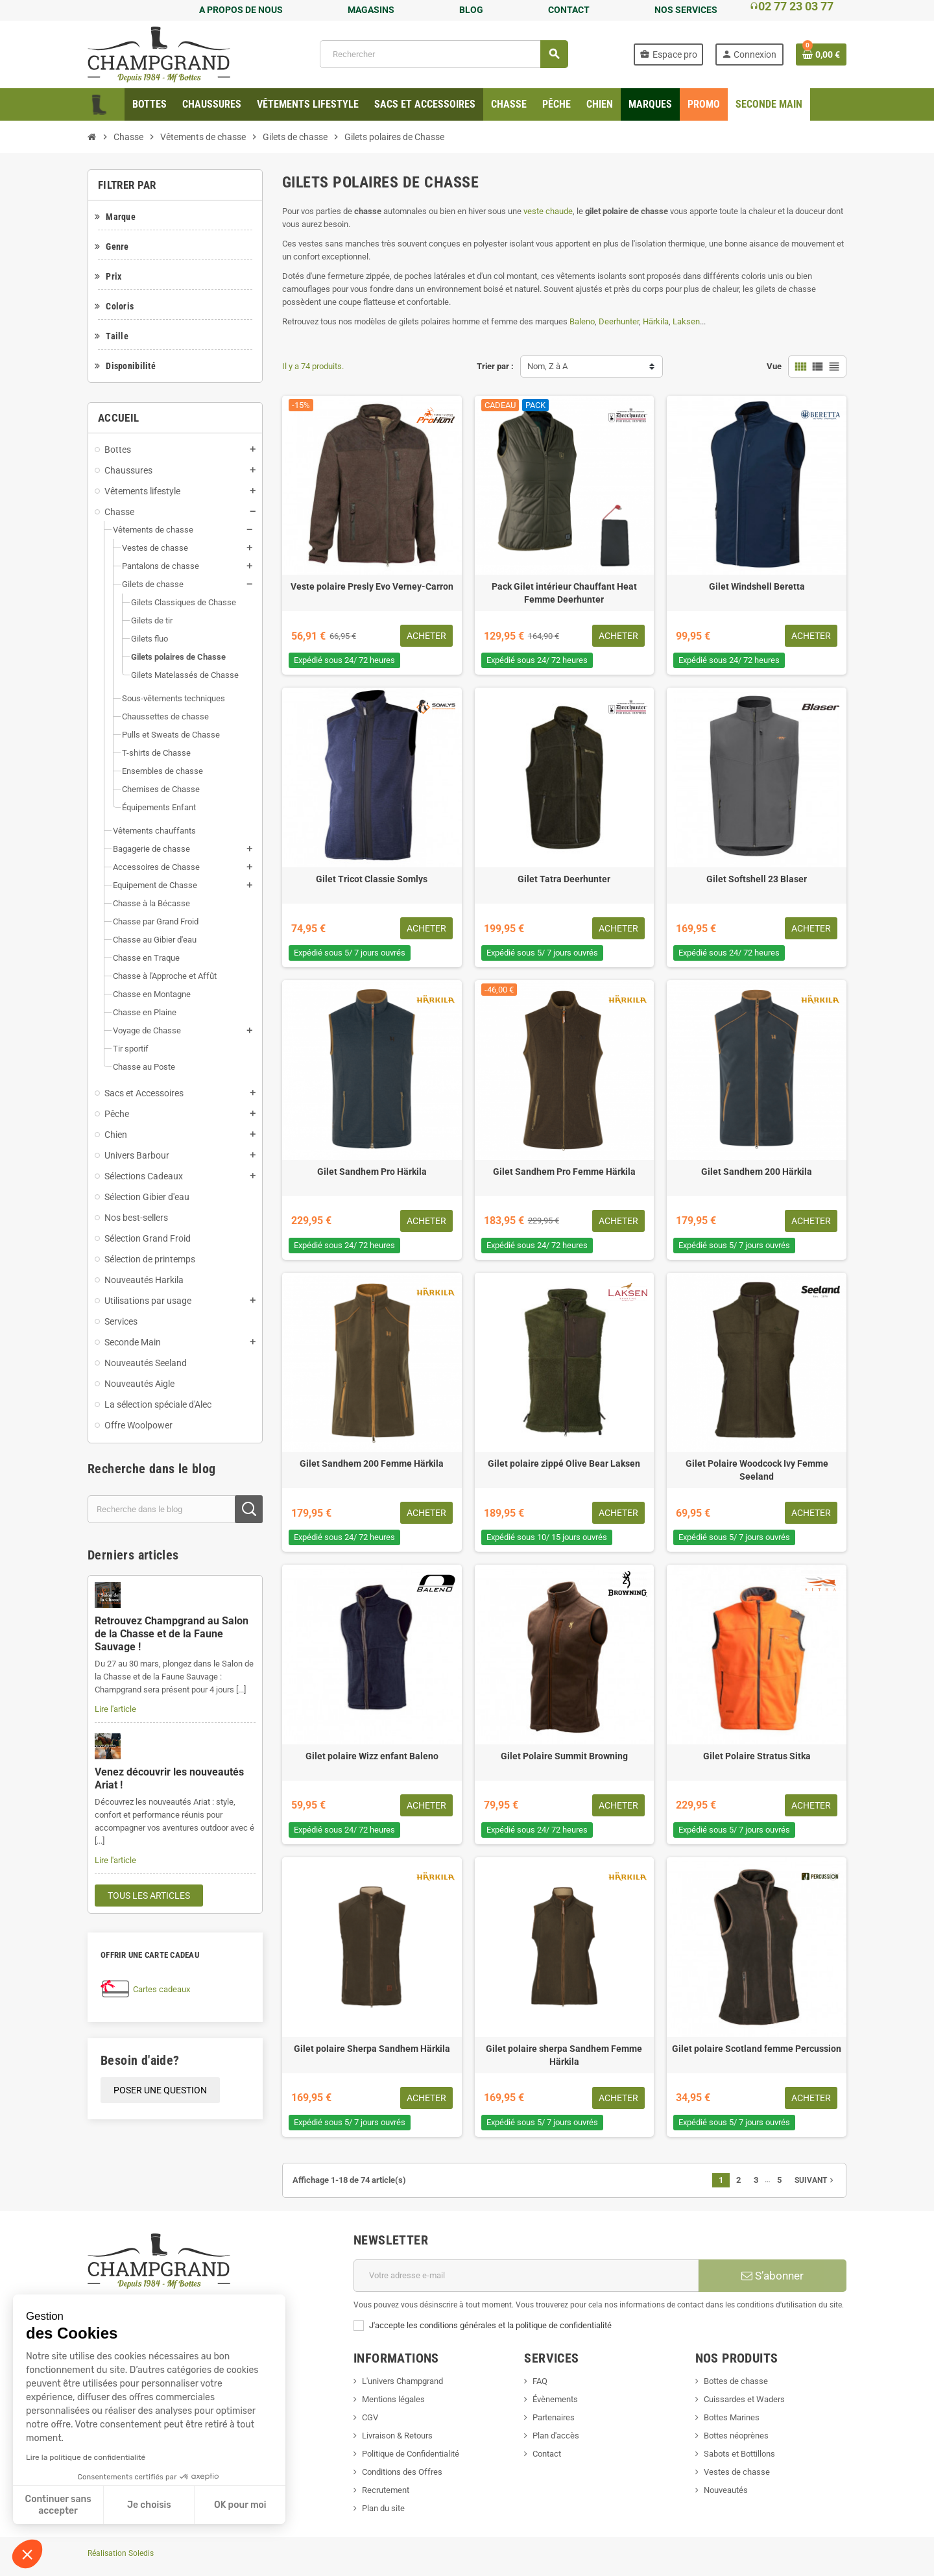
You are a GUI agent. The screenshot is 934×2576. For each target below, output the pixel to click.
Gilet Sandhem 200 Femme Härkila (372, 1463)
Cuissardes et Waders (744, 2399)
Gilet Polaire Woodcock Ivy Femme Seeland (757, 1470)
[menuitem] (149, 104)
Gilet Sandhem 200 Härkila (756, 1171)
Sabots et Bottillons (739, 2454)
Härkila (656, 321)
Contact (547, 2454)
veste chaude (548, 211)
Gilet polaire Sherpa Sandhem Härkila (372, 2048)
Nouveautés (726, 2490)
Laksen (686, 321)
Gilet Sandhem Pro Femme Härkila (564, 1171)
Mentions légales (393, 2399)
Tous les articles (149, 1895)
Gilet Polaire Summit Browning (564, 1756)
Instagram (169, 2432)
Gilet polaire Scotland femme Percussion (756, 2048)
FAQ (540, 2381)
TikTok (238, 2432)
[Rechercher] (444, 54)
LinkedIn (204, 2432)
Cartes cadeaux (161, 1989)
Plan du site (383, 2508)
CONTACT (569, 10)
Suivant (815, 2180)
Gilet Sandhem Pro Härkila (372, 1171)
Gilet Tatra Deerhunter (564, 879)
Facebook (101, 2432)
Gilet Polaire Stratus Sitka (757, 1756)
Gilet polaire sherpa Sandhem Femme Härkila (564, 2055)
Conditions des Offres (402, 2472)
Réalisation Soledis (121, 2553)
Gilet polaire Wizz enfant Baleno (371, 1756)
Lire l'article (115, 1709)
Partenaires (554, 2417)
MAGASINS (371, 10)
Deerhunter (619, 321)
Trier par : (495, 366)
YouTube (135, 2432)
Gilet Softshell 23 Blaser (756, 879)
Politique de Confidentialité (410, 2454)
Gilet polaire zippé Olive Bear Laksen (564, 1463)
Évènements (555, 2399)
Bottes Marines (732, 2417)
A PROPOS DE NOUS (241, 10)
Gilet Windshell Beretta (757, 586)
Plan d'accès (556, 2435)
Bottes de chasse (736, 2381)
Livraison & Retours (397, 2435)
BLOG (471, 10)
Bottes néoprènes (736, 2435)
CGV (370, 2417)
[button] (27, 2554)
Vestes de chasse (737, 2472)
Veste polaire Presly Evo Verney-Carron (372, 586)
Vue (774, 366)
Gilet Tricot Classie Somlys (371, 879)
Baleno (582, 321)
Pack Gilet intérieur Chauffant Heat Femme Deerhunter (564, 593)
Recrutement (385, 2490)
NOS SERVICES (685, 10)
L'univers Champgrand (402, 2381)
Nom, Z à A (547, 366)
